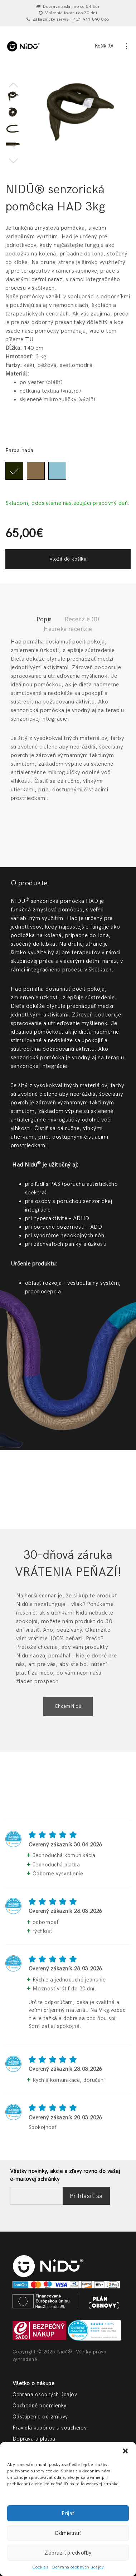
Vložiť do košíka (68, 558)
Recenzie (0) (82, 618)
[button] (125, 2451)
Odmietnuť (68, 2533)
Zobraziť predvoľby (68, 2553)
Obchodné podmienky (40, 2404)
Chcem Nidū (68, 1705)
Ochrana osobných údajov (78, 2567)
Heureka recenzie (68, 628)
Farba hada (19, 449)
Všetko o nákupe (33, 2382)
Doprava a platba (34, 2438)
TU (29, 338)
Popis (44, 618)
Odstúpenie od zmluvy (40, 2415)
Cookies (40, 2567)
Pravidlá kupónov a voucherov (50, 2426)
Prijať (68, 2513)
